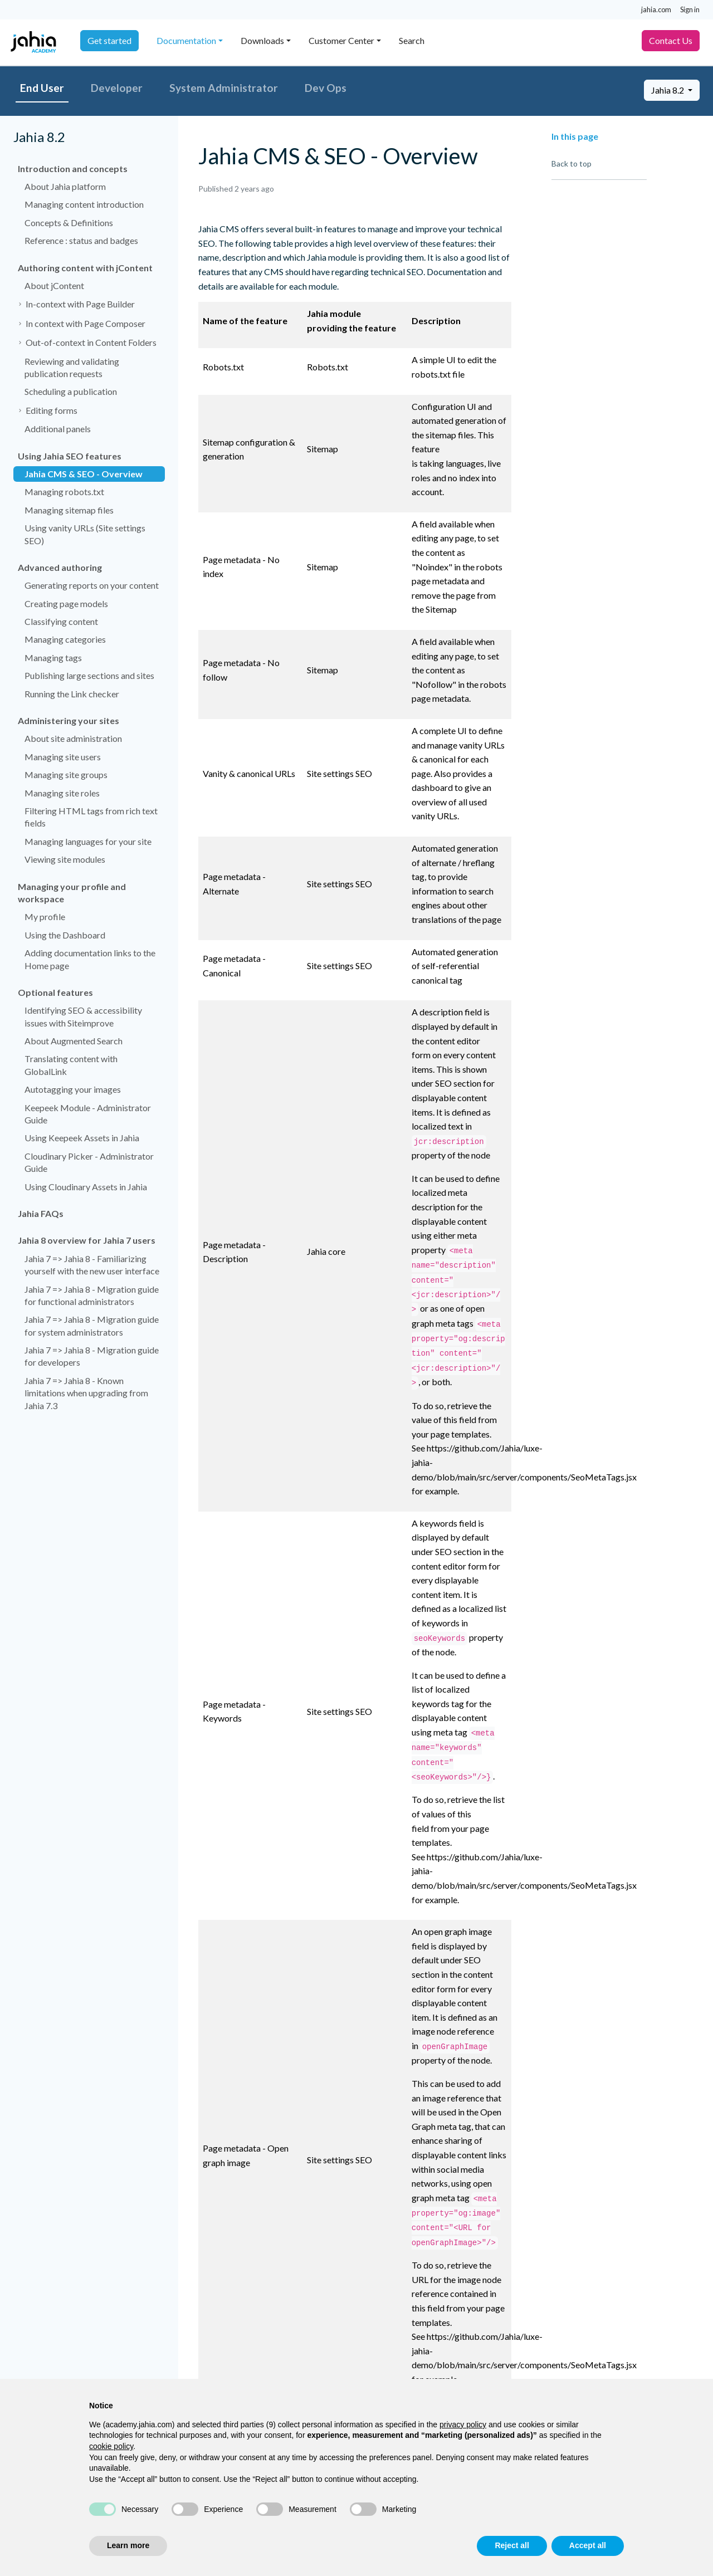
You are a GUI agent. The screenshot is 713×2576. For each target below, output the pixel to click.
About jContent (54, 285)
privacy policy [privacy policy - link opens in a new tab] (462, 2424)
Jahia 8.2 (668, 90)
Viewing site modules (65, 859)
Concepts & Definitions (69, 222)
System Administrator (223, 87)
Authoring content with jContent (85, 267)
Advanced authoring (60, 567)
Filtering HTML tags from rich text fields (91, 816)
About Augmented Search (74, 1040)
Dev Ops (325, 87)
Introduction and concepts (73, 168)
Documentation (186, 40)
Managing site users (63, 756)
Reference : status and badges (81, 240)
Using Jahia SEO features (69, 456)
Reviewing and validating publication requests (72, 367)
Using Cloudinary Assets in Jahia (86, 1186)
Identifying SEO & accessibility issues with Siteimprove (83, 1016)
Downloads (262, 40)
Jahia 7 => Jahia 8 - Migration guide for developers (92, 1356)
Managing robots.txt (64, 491)
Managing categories (65, 639)
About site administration (73, 738)
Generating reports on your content (92, 585)
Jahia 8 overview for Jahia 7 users (86, 1240)
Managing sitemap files (69, 510)
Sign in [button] (690, 9)
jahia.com (656, 9)
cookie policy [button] (111, 2446)
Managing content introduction (84, 204)
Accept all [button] (587, 2545)
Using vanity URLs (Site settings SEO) (85, 533)
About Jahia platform (65, 186)
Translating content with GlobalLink (71, 1064)
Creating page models (66, 603)
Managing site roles (62, 793)
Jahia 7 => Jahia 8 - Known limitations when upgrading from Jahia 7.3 (86, 1393)
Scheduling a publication (71, 391)
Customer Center (341, 40)
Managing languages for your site (88, 841)
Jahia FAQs (41, 1213)
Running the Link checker (72, 693)
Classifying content (61, 621)
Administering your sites (68, 720)
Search (411, 40)
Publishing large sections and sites (89, 675)
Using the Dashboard (65, 935)
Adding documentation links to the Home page (90, 958)
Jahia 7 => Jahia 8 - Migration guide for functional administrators (92, 1295)
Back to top (571, 163)
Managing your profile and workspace (72, 892)
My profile (45, 916)
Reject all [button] (512, 2545)
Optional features (55, 992)
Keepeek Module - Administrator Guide (88, 1113)
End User (42, 87)
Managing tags (53, 657)
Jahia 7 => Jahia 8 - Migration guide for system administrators (92, 1325)
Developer (117, 87)
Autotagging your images (73, 1089)
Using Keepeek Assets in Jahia (82, 1137)
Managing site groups (66, 774)
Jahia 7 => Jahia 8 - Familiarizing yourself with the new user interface (92, 1264)
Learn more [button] (128, 2545)
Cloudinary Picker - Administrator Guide (89, 1162)
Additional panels (58, 428)
